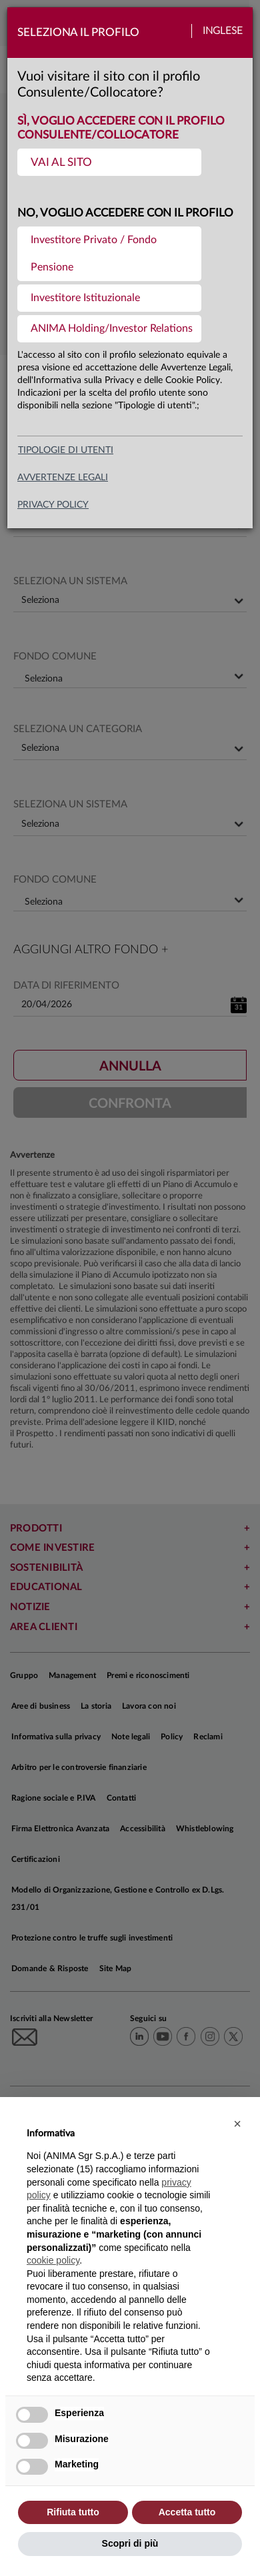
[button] (237, 2123)
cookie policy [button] (53, 2260)
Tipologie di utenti (65, 450)
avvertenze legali (62, 477)
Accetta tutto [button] (187, 2512)
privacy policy (53, 505)
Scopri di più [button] (130, 2543)
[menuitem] (109, 162)
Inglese (223, 31)
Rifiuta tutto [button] (73, 2512)
